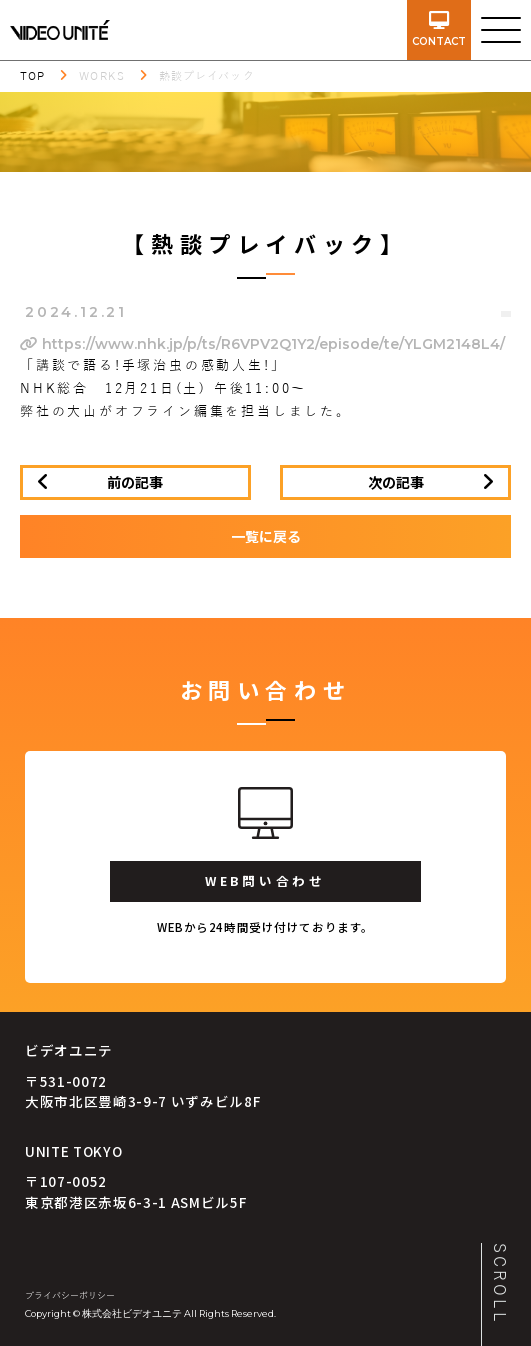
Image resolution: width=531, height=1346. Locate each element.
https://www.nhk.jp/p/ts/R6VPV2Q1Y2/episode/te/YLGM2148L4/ (262, 344)
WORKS (102, 76)
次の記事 (396, 482)
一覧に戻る (266, 536)
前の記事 (135, 482)
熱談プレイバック (207, 76)
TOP (32, 76)
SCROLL (499, 1284)
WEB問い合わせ (265, 880)
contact (439, 29)
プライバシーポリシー (70, 1296)
